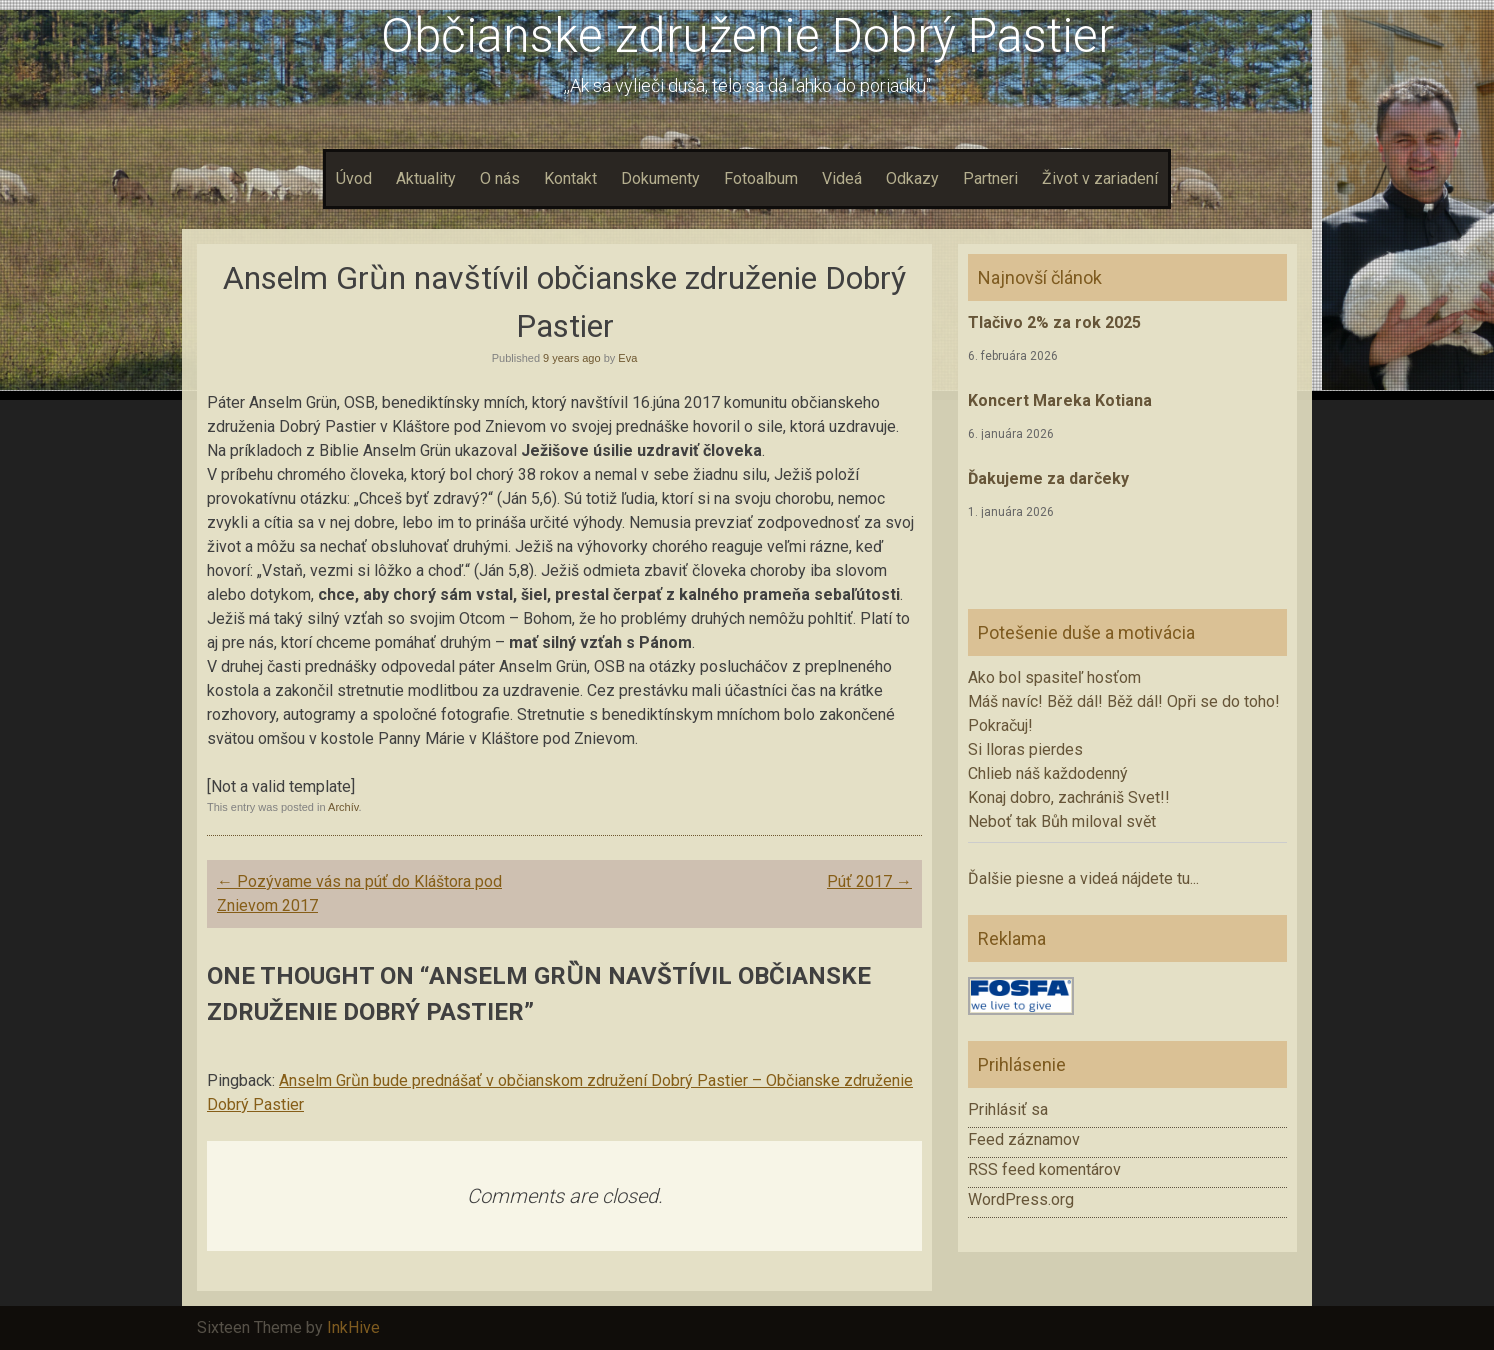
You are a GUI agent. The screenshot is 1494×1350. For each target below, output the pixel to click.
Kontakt (570, 178)
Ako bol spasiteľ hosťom (1054, 677)
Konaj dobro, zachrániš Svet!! (1069, 797)
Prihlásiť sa (1008, 1109)
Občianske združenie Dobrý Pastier (747, 35)
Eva (627, 358)
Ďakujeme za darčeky (1048, 478)
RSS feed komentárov (1044, 1169)
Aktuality (426, 178)
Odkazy (912, 178)
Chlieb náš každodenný (1048, 773)
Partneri (990, 178)
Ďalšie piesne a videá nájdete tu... (1083, 878)
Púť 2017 (869, 881)
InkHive (353, 1327)
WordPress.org (1021, 1199)
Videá (842, 178)
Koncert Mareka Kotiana (1060, 400)
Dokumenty (660, 178)
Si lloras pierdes (1025, 749)
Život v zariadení (1100, 178)
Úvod (354, 178)
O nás (500, 178)
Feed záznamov (1024, 1139)
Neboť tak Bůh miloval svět (1062, 821)
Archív (343, 807)
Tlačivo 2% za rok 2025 (1054, 322)
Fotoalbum (761, 178)
